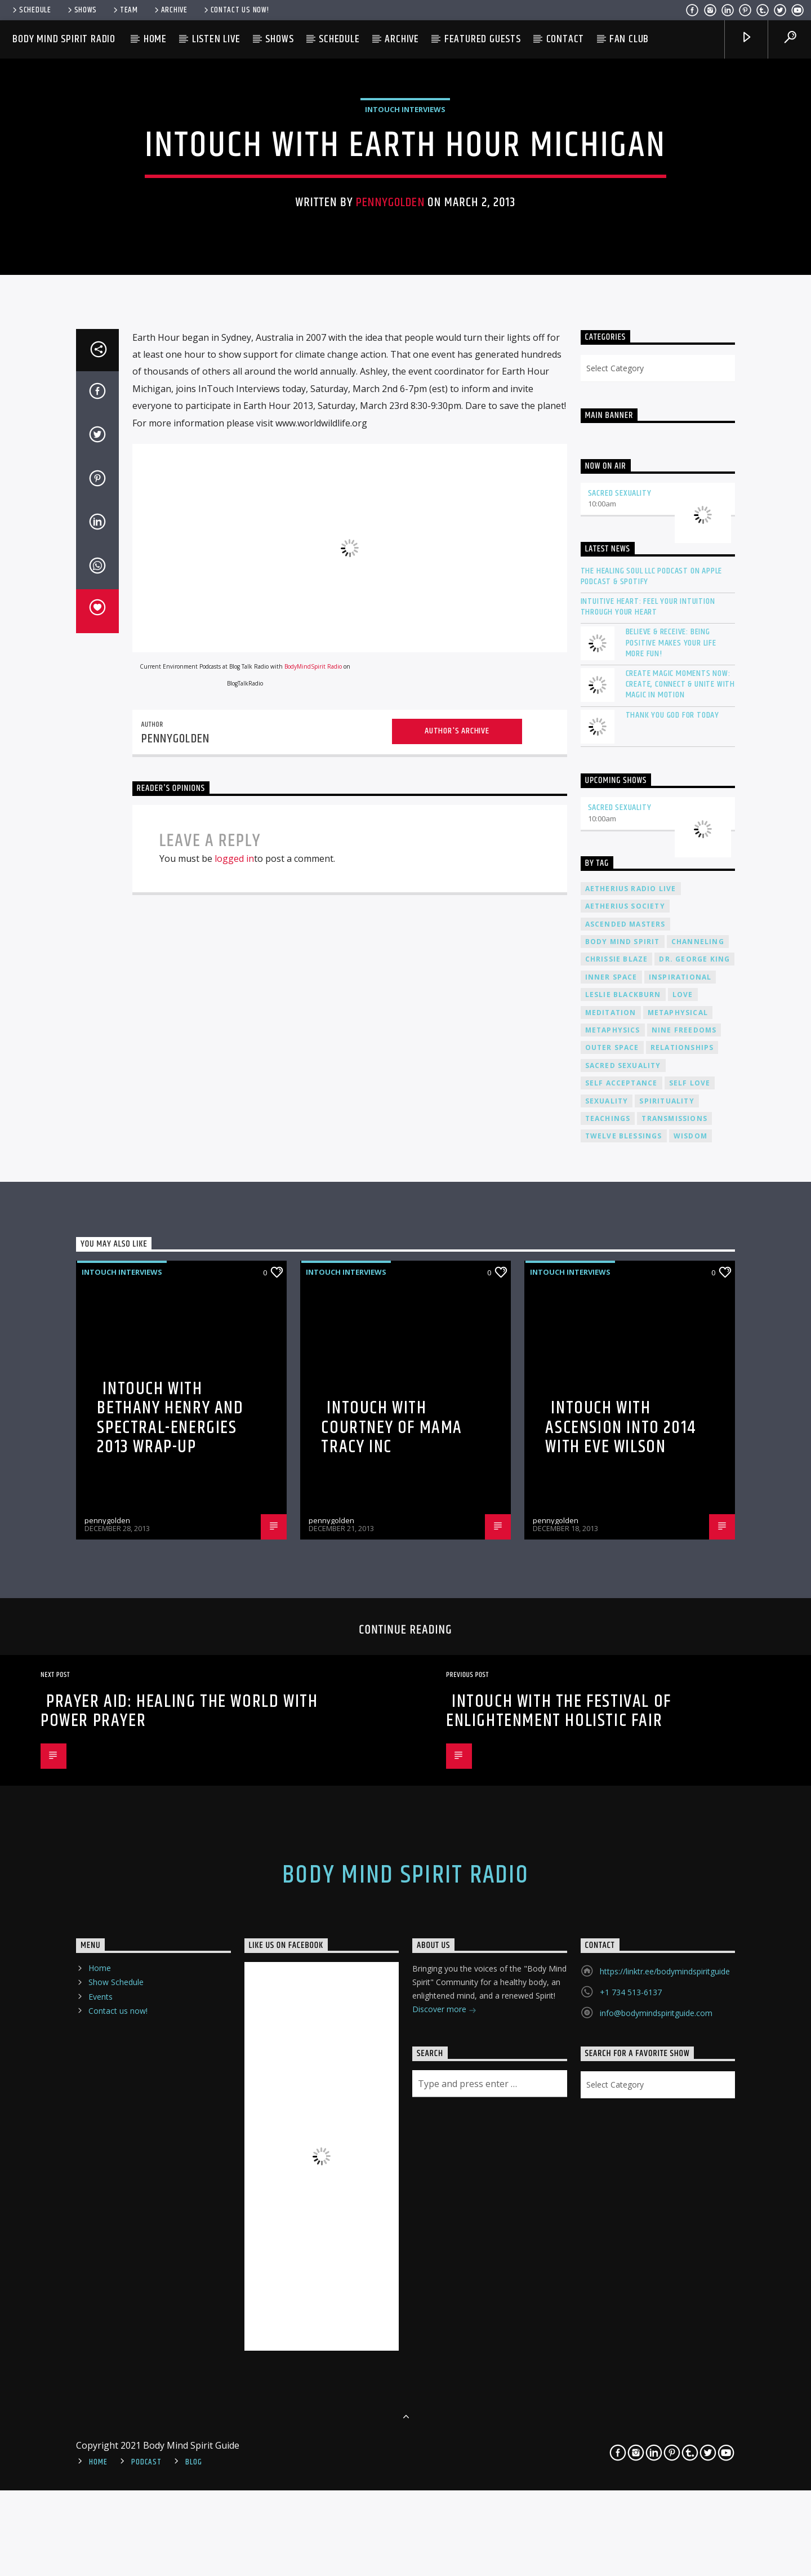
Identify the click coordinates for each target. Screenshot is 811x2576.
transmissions (674, 1673)
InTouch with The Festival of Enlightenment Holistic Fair (558, 2265)
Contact (565, 39)
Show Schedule (116, 2536)
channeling (697, 1496)
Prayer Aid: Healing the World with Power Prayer (179, 2265)
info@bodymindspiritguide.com (656, 2567)
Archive (170, 10)
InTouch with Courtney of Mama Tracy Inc (391, 1982)
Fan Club (629, 39)
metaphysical (678, 1567)
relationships (682, 1602)
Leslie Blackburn (623, 1549)
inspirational (680, 1532)
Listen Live (216, 39)
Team (125, 10)
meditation (610, 1567)
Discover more (444, 2565)
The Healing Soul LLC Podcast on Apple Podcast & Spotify (652, 1131)
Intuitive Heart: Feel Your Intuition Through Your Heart (648, 1161)
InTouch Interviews (405, 363)
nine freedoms (684, 1585)
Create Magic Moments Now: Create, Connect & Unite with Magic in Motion (680, 1239)
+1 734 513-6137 (631, 2547)
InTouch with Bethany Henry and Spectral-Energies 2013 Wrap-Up (170, 1972)
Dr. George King (694, 1514)
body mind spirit (622, 1496)
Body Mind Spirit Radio (63, 39)
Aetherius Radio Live (630, 1443)
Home (155, 39)
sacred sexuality (623, 1620)
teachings (608, 1673)
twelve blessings (623, 1691)
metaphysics (612, 1585)
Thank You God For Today (672, 1269)
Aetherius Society (625, 1461)
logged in (234, 1413)
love (682, 1549)
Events (100, 2551)
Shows (81, 10)
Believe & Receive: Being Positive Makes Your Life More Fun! (671, 1197)
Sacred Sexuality (620, 1047)
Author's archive (457, 1286)
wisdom (690, 1691)
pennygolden (390, 456)
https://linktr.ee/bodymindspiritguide (665, 2526)
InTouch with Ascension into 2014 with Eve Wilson (620, 1982)
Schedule (31, 10)
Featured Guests (482, 39)
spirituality (666, 1655)
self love (690, 1638)
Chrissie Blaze (616, 1514)
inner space (611, 1532)
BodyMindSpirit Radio (313, 1221)
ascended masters (625, 1479)
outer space (612, 1602)
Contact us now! (235, 10)
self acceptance (621, 1638)
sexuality (607, 1655)
